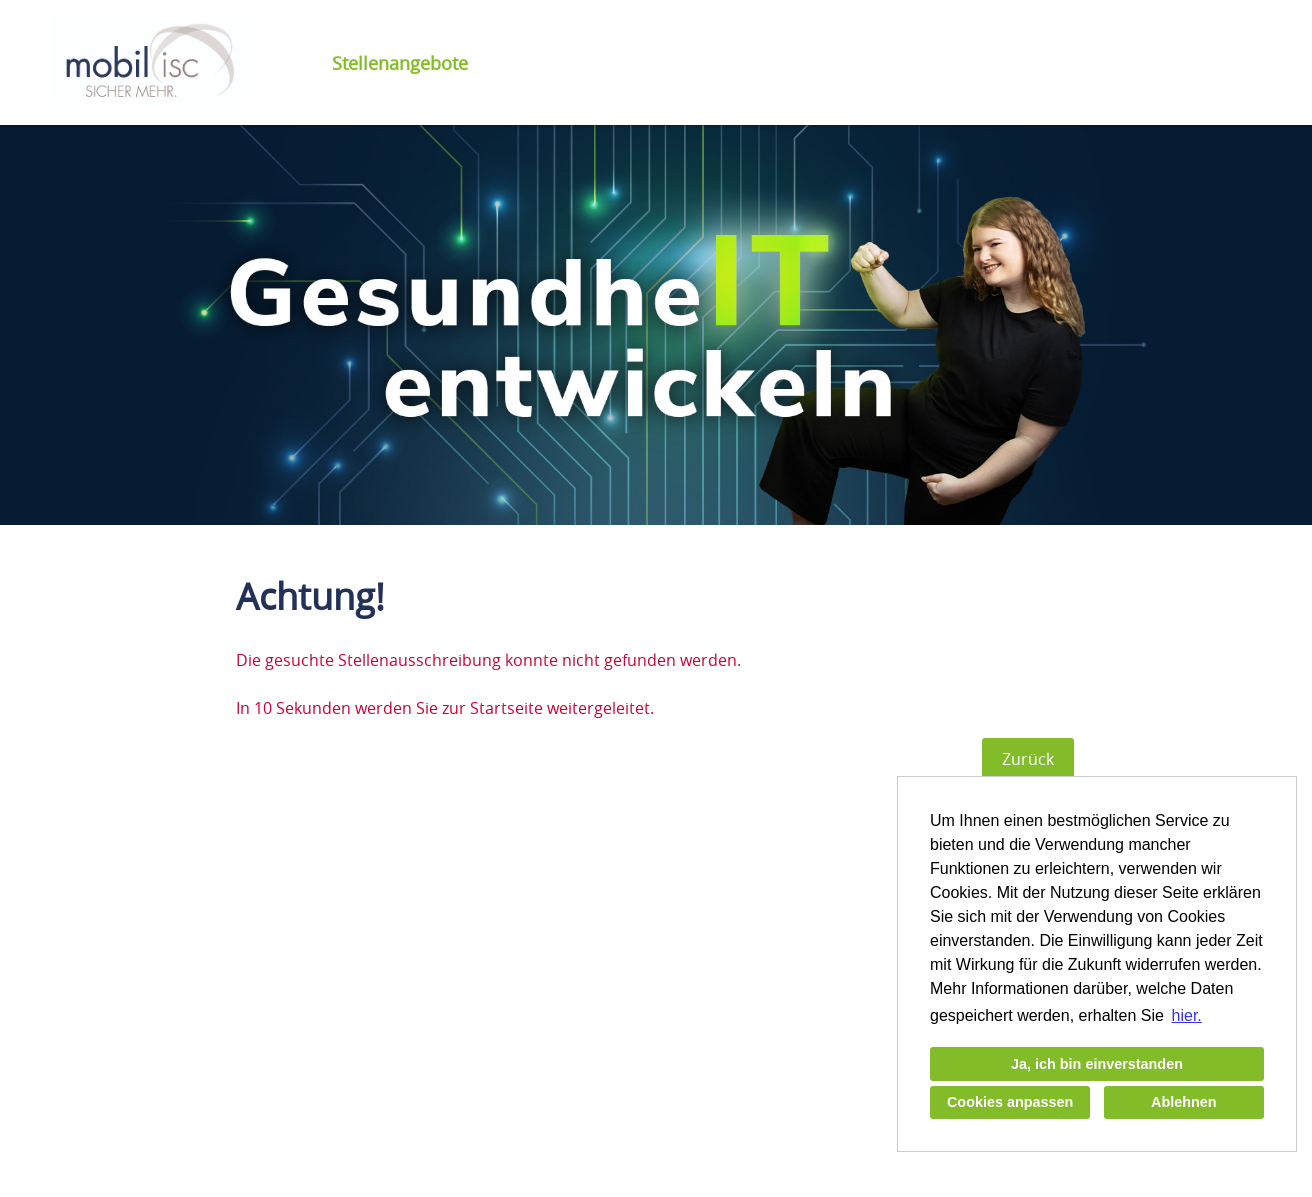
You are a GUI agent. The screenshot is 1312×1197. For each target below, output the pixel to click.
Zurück (1028, 759)
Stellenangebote (400, 63)
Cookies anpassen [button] (1010, 1102)
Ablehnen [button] (1184, 1102)
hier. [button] (1187, 1015)
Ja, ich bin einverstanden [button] (1097, 1064)
